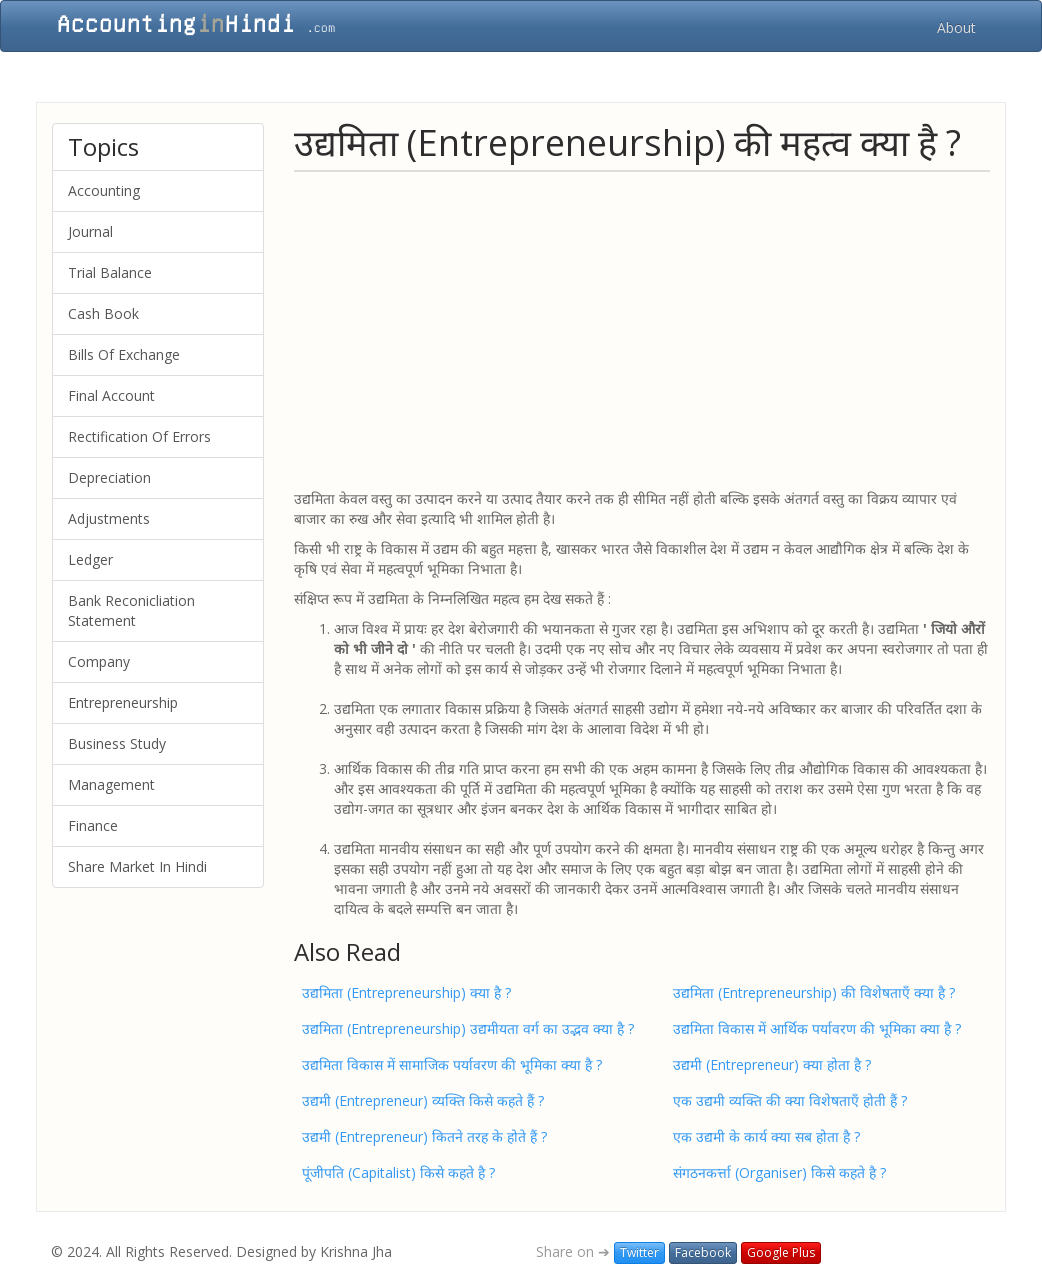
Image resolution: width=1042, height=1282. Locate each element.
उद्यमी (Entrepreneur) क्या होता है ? (772, 1064)
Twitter (639, 1252)
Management (111, 784)
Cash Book (103, 313)
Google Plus (781, 1252)
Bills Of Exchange (124, 354)
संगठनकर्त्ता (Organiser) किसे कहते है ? (779, 1172)
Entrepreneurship (123, 702)
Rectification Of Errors (139, 436)
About (956, 27)
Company (99, 661)
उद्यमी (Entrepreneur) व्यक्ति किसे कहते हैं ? (423, 1100)
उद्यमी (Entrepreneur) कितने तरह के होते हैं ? (424, 1136)
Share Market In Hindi (137, 866)
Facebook (703, 1252)
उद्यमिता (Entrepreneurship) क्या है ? (406, 992)
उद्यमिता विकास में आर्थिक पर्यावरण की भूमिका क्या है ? (817, 1028)
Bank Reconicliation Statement (131, 610)
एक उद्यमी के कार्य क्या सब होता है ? (766, 1136)
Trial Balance (110, 272)
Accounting (104, 190)
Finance (93, 825)
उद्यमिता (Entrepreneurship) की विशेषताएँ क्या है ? (814, 992)
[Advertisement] (642, 329)
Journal (90, 231)
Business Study (117, 743)
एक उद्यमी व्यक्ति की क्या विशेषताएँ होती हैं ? (790, 1100)
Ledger (90, 559)
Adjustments (109, 518)
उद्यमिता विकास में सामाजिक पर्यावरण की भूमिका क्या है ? (452, 1064)
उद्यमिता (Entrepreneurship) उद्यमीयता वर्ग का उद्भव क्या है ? (468, 1028)
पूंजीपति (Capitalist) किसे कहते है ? (398, 1172)
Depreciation (109, 477)
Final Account (111, 395)
